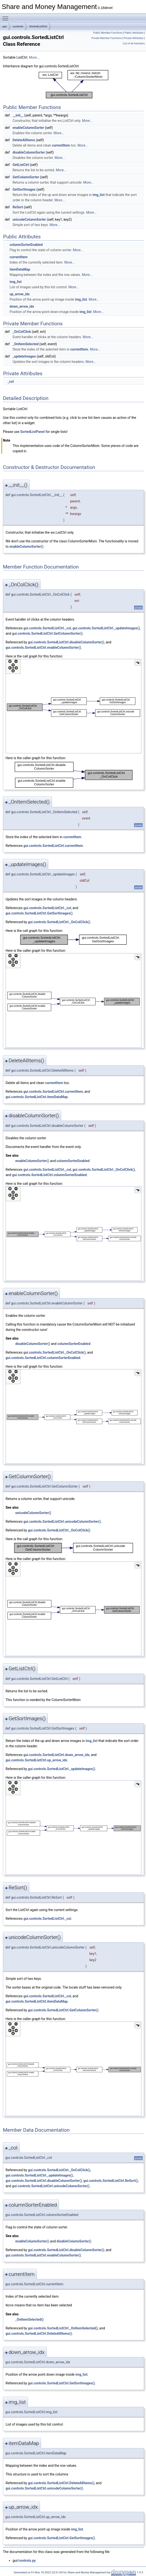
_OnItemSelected (26, 344)
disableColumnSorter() (32, 1344)
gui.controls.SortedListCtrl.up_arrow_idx (36, 1760)
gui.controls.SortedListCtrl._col (47, 628)
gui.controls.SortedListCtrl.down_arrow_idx (56, 1755)
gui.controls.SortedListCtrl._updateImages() (106, 628)
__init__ (18, 115)
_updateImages (24, 356)
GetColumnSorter (26, 177)
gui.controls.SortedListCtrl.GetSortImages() (39, 913)
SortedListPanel (32, 432)
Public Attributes (134, 32)
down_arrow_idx (21, 306)
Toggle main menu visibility (6, 16)
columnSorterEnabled (25, 245)
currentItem (61, 145)
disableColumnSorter (29, 152)
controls (18, 26)
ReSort (18, 207)
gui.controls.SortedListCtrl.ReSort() (110, 2181)
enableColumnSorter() (26, 546)
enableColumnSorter (28, 128)
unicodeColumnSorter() (33, 1513)
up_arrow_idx (19, 294)
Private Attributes (134, 38)
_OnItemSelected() (29, 2319)
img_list (99, 195)
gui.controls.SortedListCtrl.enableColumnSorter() (43, 647)
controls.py (27, 2560)
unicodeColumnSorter (29, 219)
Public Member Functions (108, 32)
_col (11, 381)
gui (5, 26)
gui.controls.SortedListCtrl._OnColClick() (59, 922)
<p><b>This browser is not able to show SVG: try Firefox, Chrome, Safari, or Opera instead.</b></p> (73, 84)
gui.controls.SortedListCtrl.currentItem (53, 846)
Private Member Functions (106, 38)
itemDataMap (19, 269)
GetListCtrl (21, 165)
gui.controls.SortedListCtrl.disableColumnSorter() (66, 642)
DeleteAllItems (24, 140)
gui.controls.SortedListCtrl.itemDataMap (37, 1097)
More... (34, 57)
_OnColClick (22, 332)
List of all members (134, 43)
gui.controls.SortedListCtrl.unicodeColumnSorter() (62, 1521)
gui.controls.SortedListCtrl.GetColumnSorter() (47, 633)
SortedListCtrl (38, 26)
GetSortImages (24, 189)
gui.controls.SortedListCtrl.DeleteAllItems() (39, 2333)
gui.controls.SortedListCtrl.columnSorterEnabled (49, 1175)
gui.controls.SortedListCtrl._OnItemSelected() (63, 2328)
